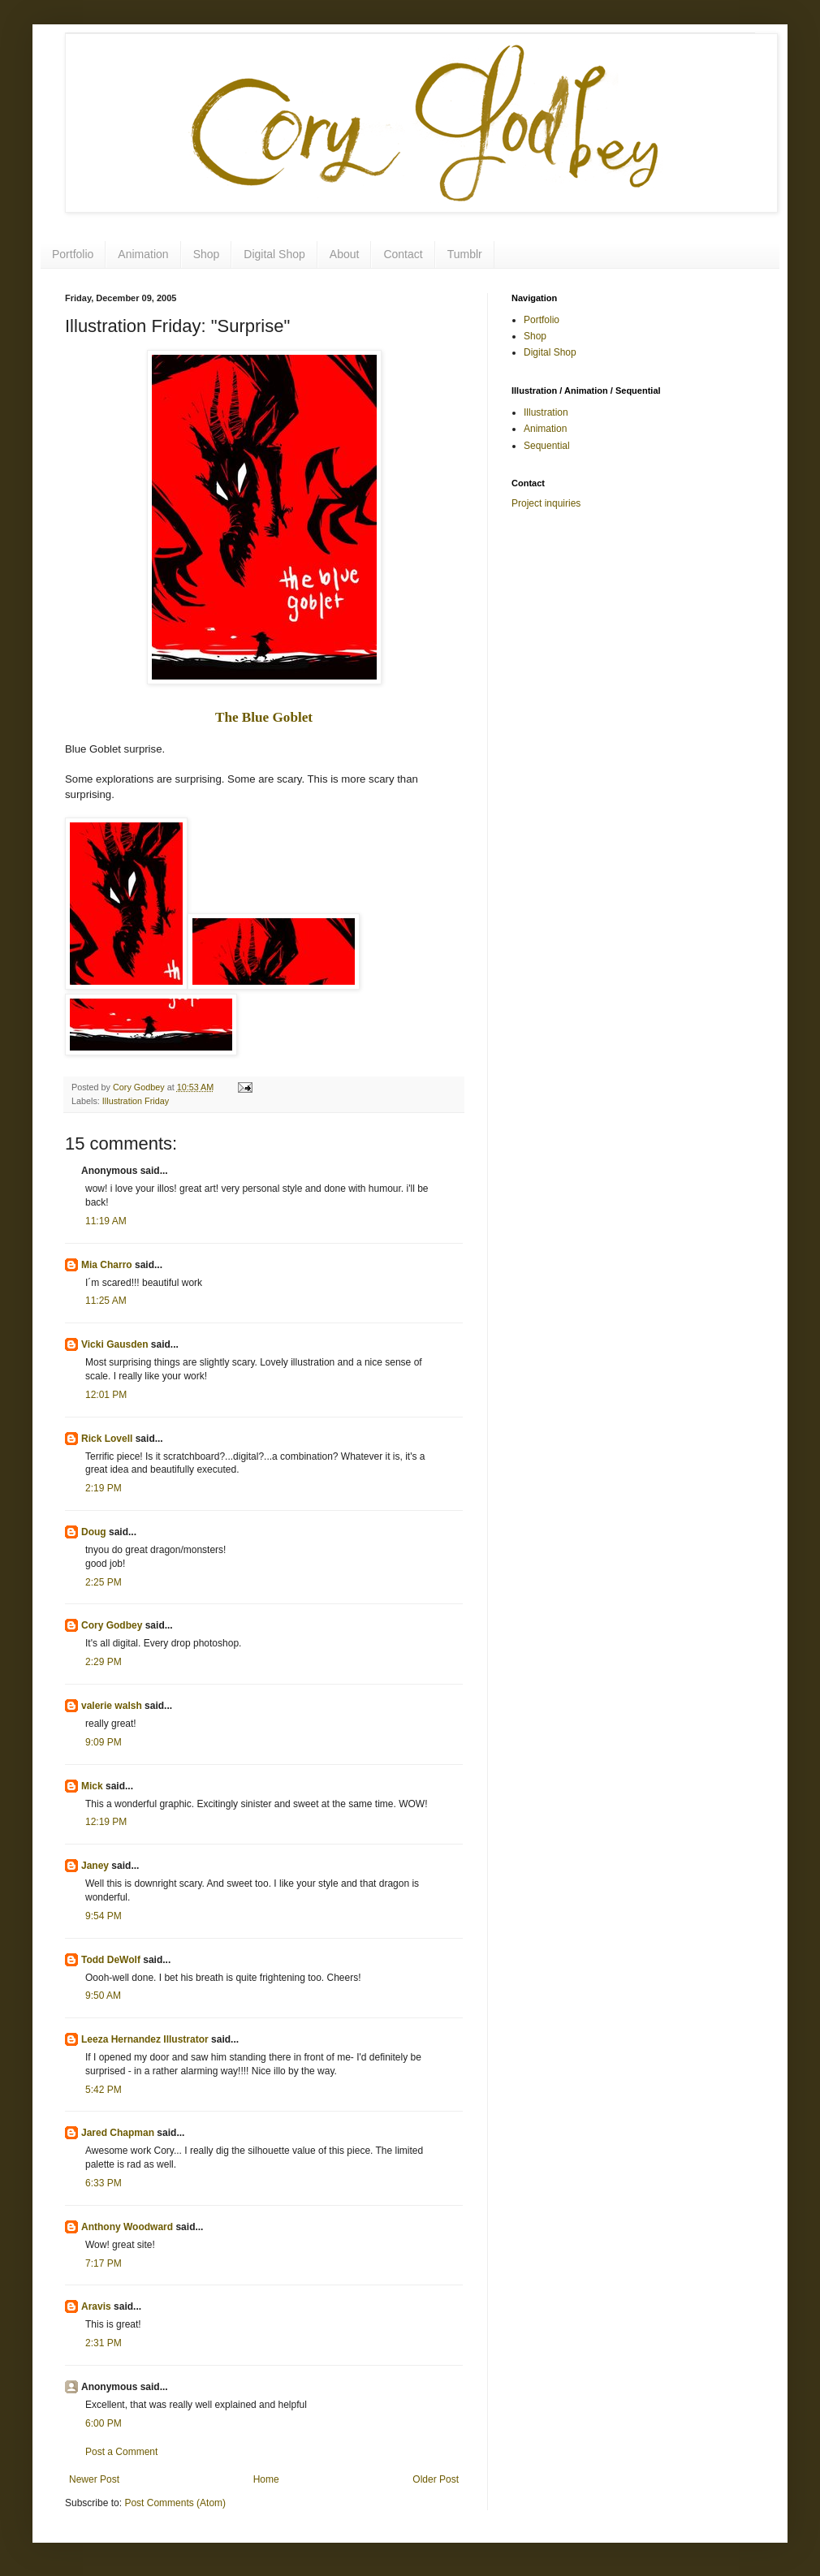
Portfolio (72, 254)
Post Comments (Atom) (175, 2503)
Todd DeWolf (110, 1959)
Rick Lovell (106, 1438)
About (345, 254)
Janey (95, 1865)
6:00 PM (103, 2423)
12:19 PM (106, 1821)
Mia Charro (106, 1265)
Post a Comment (121, 2451)
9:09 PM (103, 1742)
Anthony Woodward (127, 2227)
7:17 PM (103, 2263)
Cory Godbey (111, 1625)
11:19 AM (106, 1221)
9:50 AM (103, 1995)
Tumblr (464, 254)
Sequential (547, 445)
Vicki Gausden (114, 1344)
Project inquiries (545, 503)
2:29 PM (103, 1662)
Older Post (435, 2479)
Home (266, 2479)
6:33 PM (103, 2183)
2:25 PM (103, 1582)
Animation (143, 254)
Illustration (546, 412)
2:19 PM (103, 1488)
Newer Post (94, 2479)
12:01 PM (106, 1394)
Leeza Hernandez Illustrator (145, 2039)
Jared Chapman (117, 2132)
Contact (402, 254)
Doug (93, 1532)
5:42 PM (103, 2089)
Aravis (96, 2306)
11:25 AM (106, 1300)
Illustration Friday (135, 1101)
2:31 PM (103, 2343)
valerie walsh (111, 1705)
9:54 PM (103, 1916)
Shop (206, 254)
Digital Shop (274, 254)
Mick (92, 1786)
